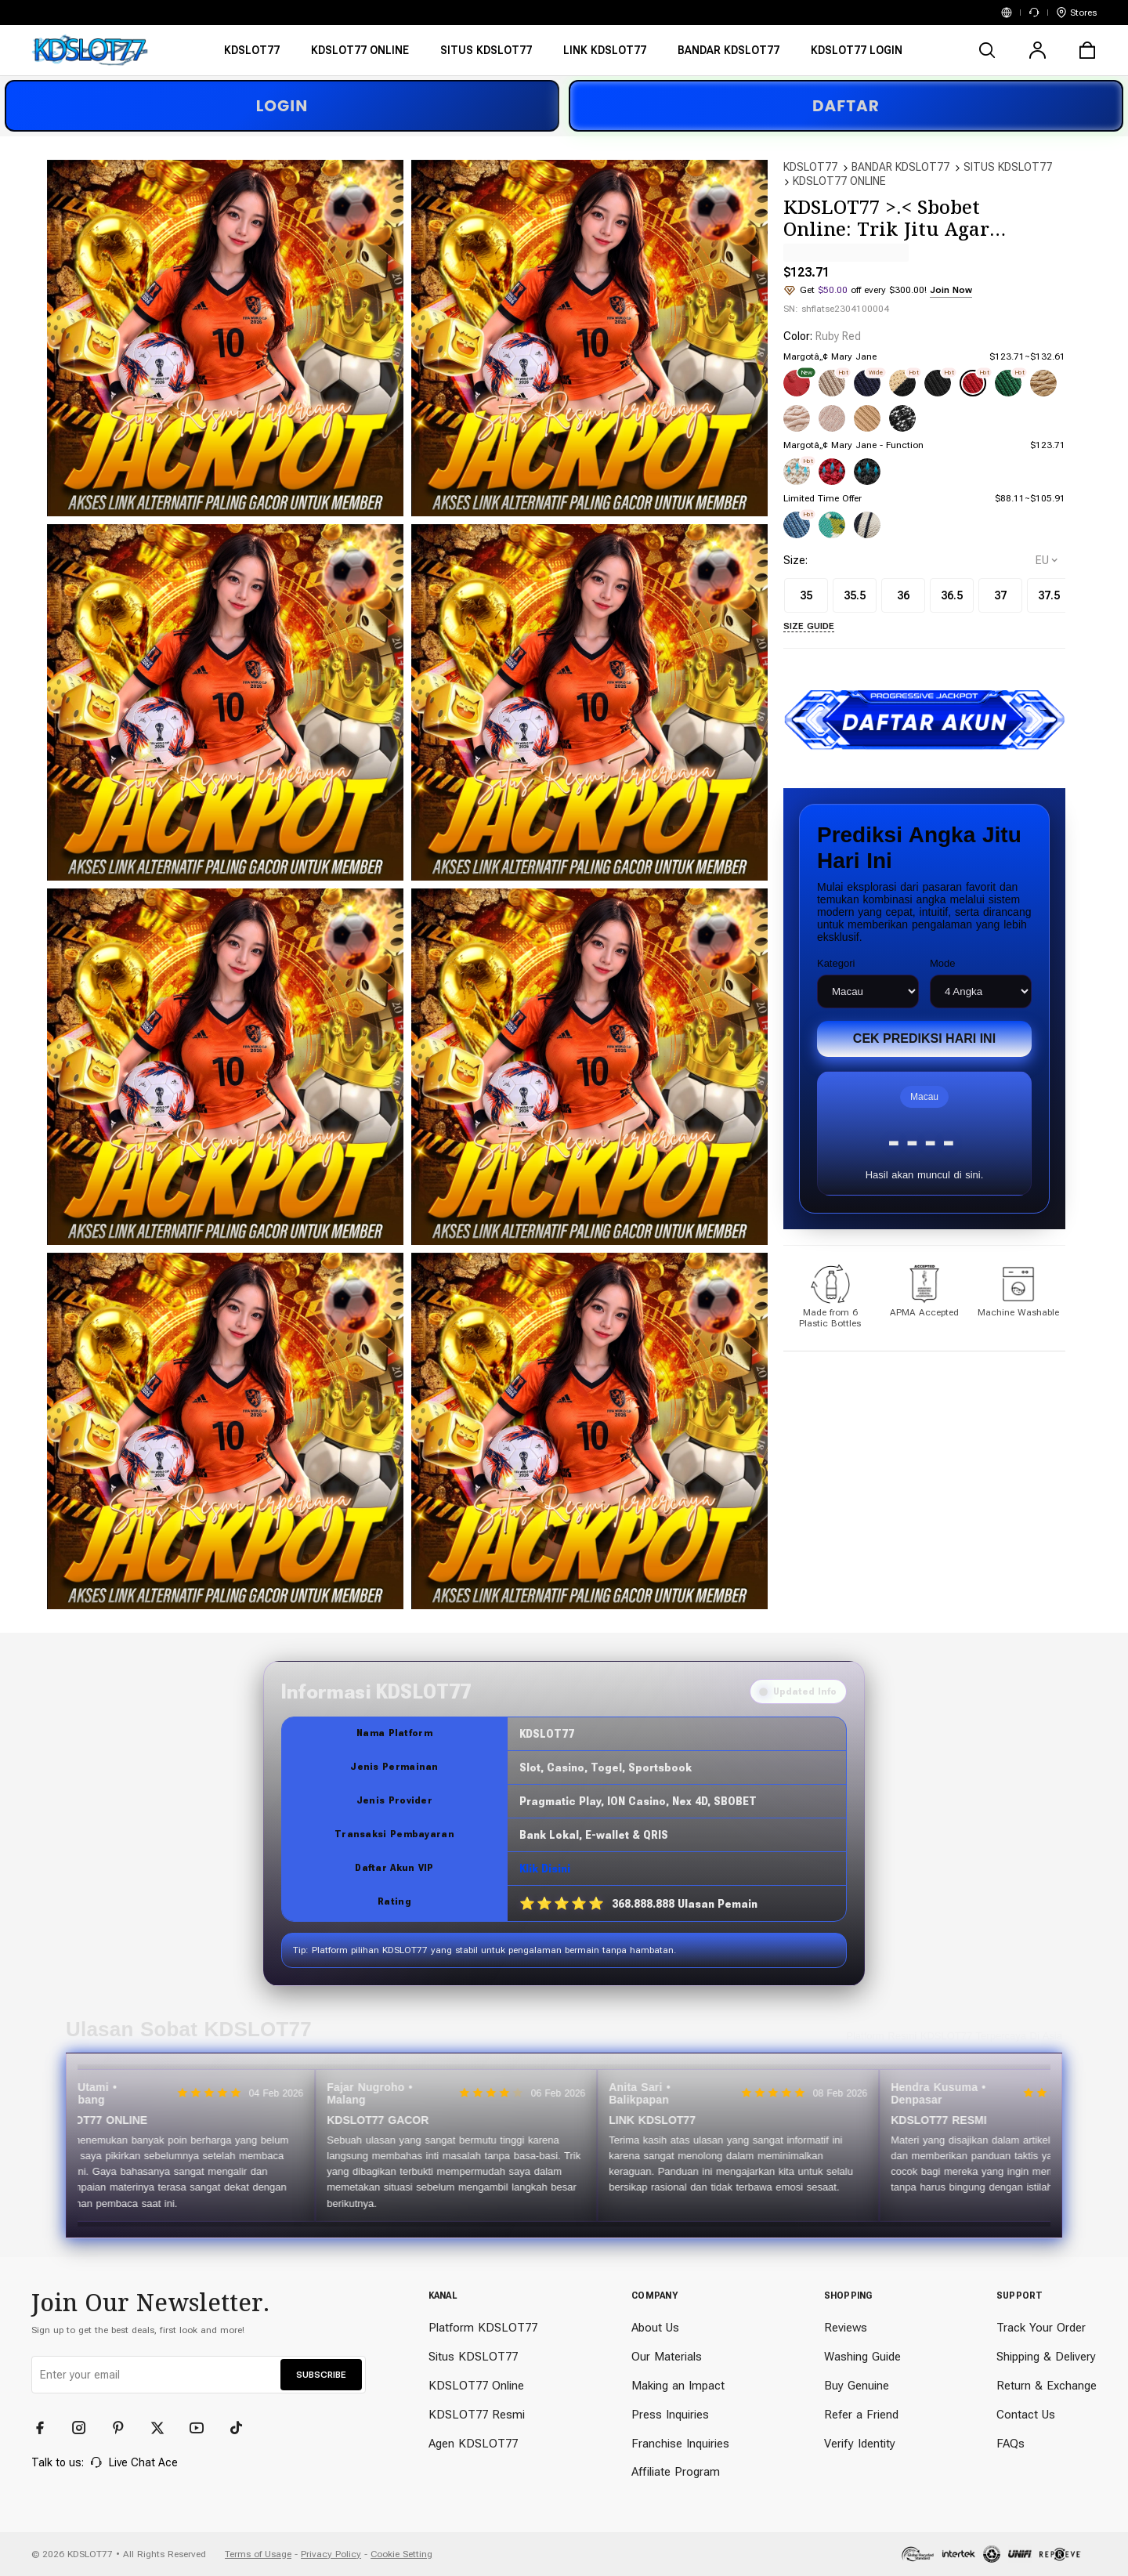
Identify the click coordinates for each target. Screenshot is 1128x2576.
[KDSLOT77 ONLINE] (360, 55)
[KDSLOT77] (251, 55)
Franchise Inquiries (680, 2444)
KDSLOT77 (810, 167)
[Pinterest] (125, 2428)
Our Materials (666, 2357)
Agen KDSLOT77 (473, 2444)
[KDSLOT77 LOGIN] (856, 55)
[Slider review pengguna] (564, 2145)
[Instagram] (86, 2428)
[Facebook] (47, 2428)
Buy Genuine (856, 2386)
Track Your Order (1041, 2328)
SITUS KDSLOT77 (1008, 167)
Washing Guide (862, 2357)
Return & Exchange (1046, 2386)
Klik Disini (544, 1868)
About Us (655, 2328)
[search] (987, 50)
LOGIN (282, 106)
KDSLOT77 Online (476, 2386)
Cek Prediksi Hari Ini (924, 1038)
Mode (943, 963)
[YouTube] (203, 2428)
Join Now (951, 289)
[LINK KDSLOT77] (605, 55)
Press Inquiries (670, 2415)
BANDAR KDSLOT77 (900, 167)
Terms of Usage (258, 2554)
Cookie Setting (401, 2554)
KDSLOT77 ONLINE (839, 181)
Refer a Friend (861, 2415)
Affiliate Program (675, 2472)
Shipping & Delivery (1046, 2357)
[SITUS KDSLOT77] (486, 55)
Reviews (845, 2328)
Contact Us (1025, 2415)
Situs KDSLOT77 (473, 2357)
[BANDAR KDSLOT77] (728, 55)
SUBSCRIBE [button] (321, 2374)
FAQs (1010, 2444)
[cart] (1087, 50)
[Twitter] (164, 2428)
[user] (1037, 50)
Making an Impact (678, 2386)
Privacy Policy (331, 2554)
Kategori (836, 963)
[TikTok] (242, 2428)
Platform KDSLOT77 (482, 2328)
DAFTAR (846, 106)
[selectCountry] (1047, 560)
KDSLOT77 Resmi (476, 2415)
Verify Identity (859, 2444)
